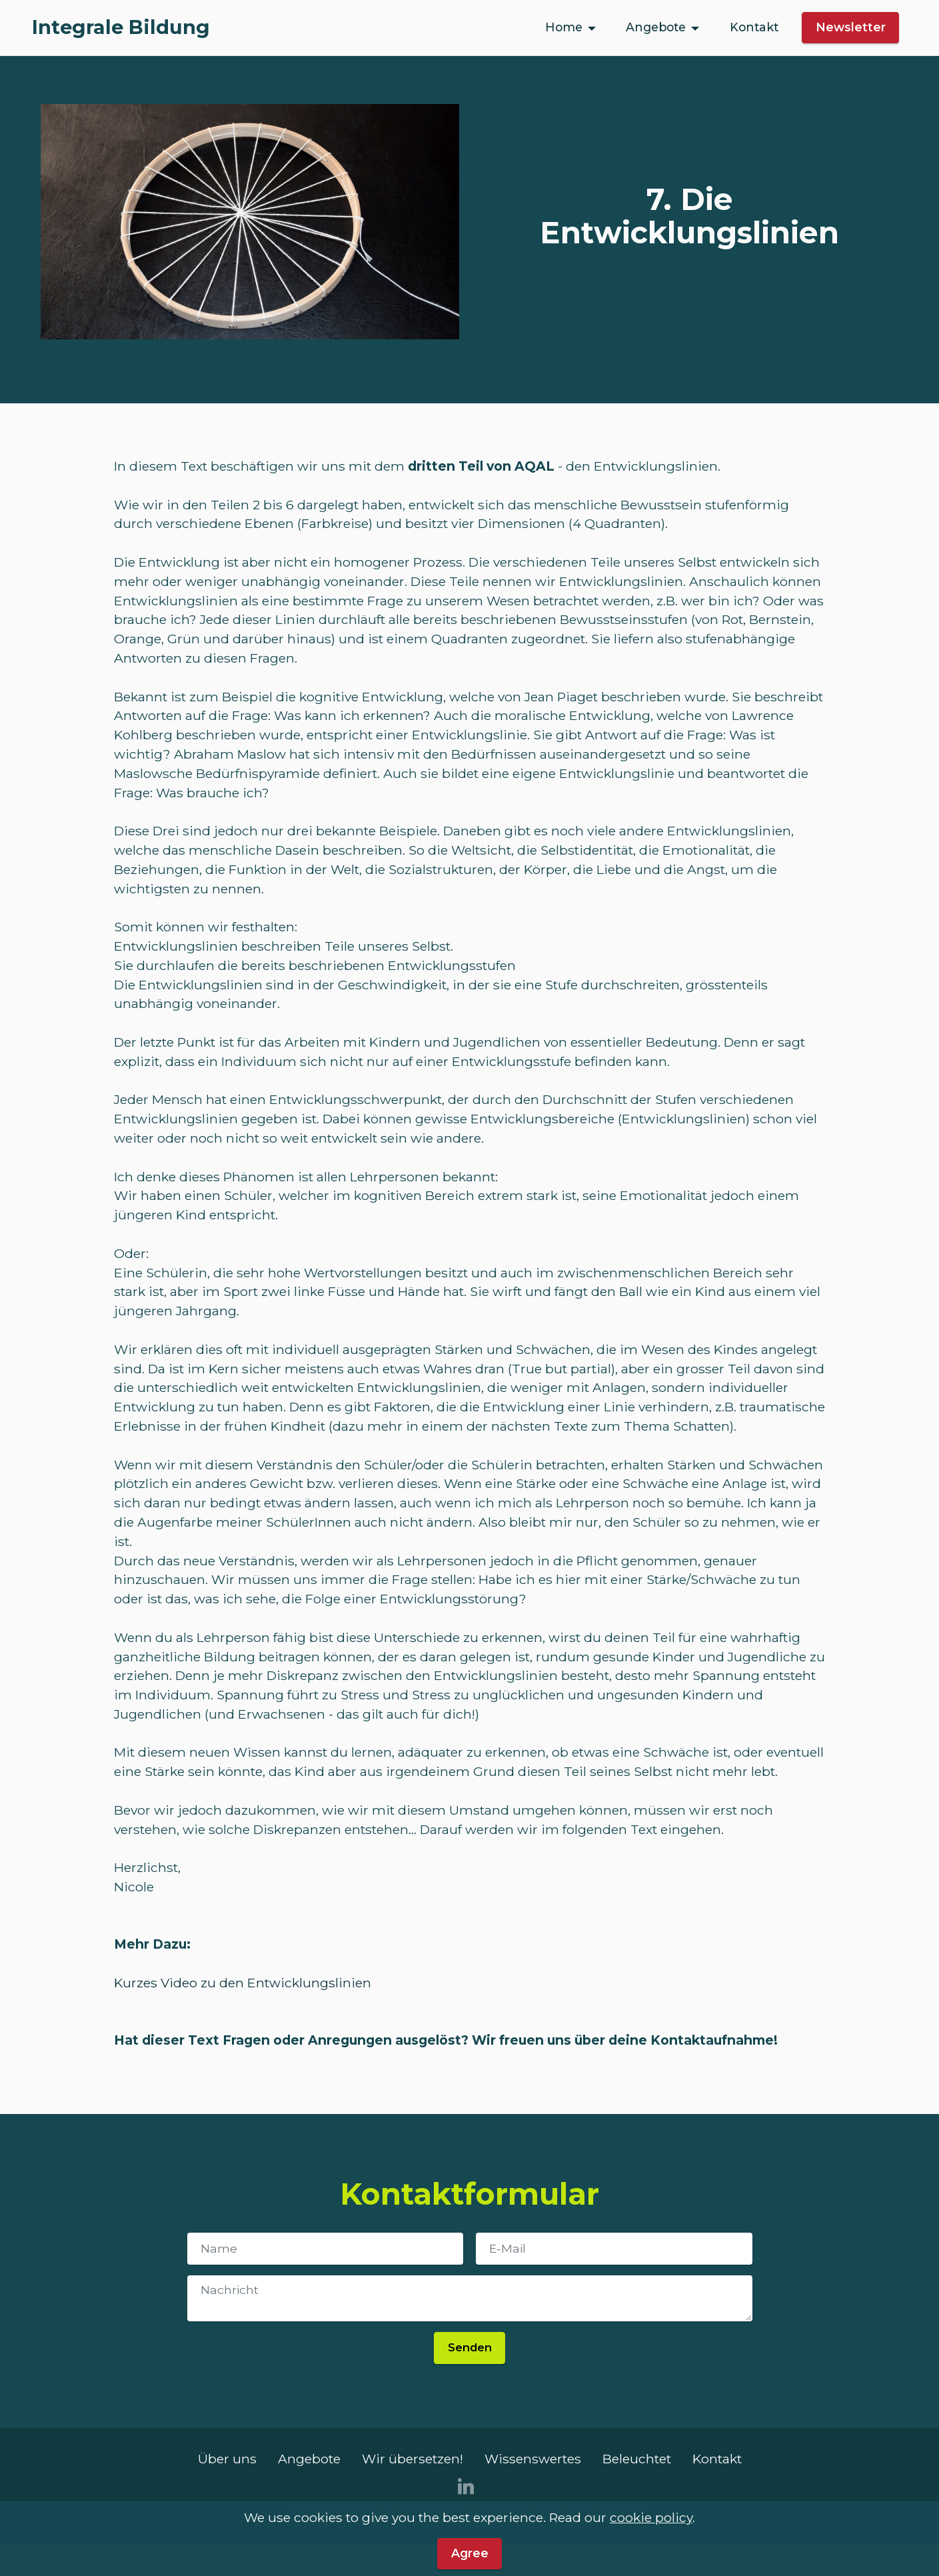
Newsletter (851, 27)
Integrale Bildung (121, 27)
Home (563, 27)
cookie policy (651, 2539)
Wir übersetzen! (412, 2459)
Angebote (656, 27)
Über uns (227, 2459)
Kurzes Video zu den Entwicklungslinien (242, 1983)
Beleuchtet (636, 2459)
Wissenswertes (532, 2459)
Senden (469, 2347)
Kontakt (754, 27)
